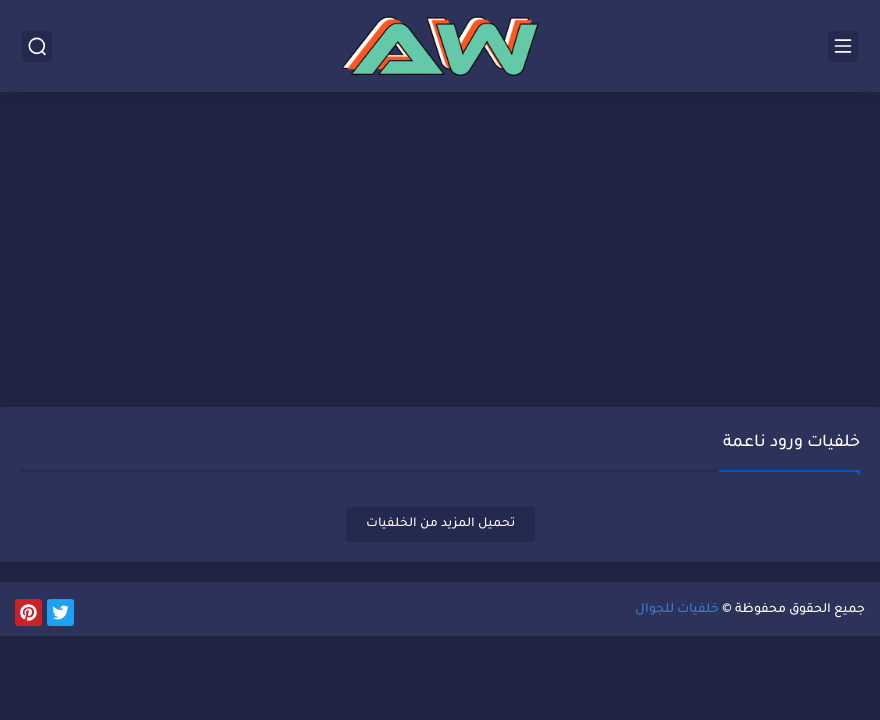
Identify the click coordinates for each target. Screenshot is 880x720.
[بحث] (37, 46)
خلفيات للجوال (677, 610)
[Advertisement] (440, 252)
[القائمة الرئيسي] (843, 46)
